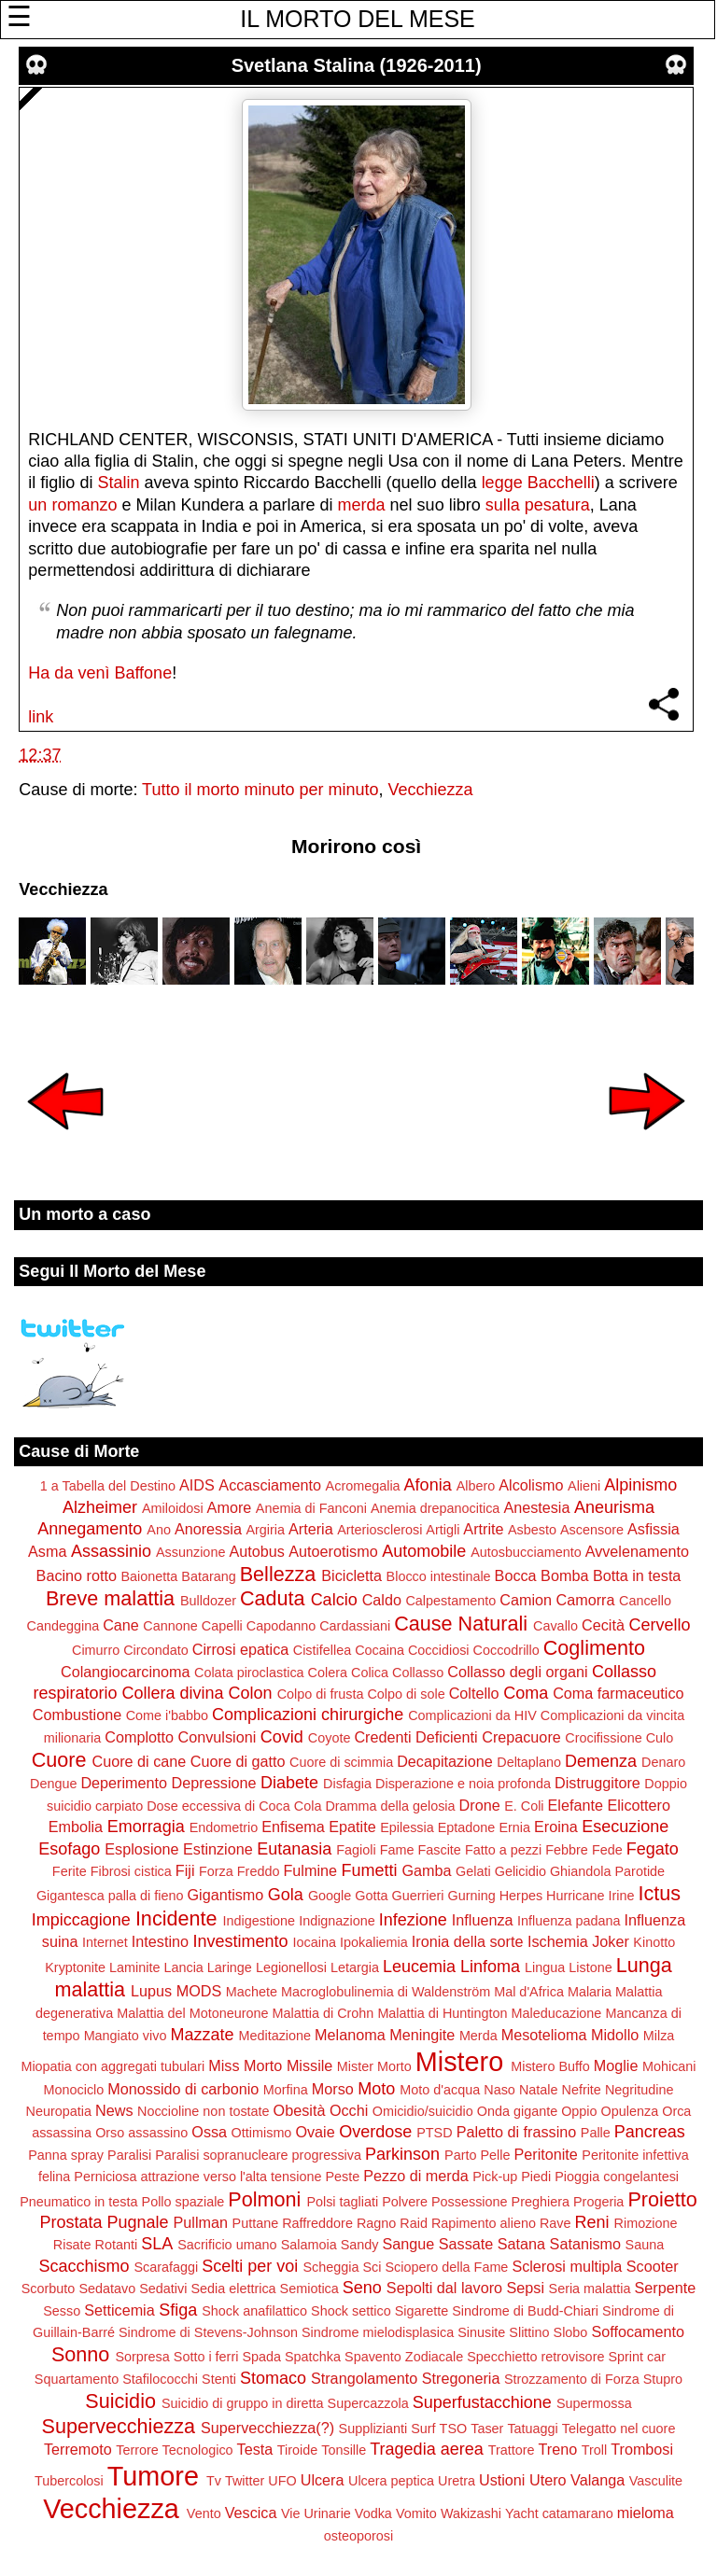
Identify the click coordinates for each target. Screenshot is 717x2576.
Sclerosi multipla (567, 2266)
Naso (499, 2089)
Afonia (428, 1485)
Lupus (151, 1990)
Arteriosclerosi (379, 1529)
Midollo (615, 2034)
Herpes (520, 1895)
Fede (607, 1849)
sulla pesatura (537, 505)
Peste (342, 2176)
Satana (521, 2243)
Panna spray (66, 2155)
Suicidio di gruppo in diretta (243, 2403)
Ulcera (322, 2479)
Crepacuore (521, 1737)
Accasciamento (269, 1485)
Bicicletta (351, 1575)
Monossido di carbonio (183, 2088)
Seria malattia (590, 2288)
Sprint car (637, 2356)
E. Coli (523, 1806)
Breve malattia (110, 1598)
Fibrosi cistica (131, 1871)
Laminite (134, 1967)
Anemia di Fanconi (311, 1508)
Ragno (376, 2223)
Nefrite (580, 2089)
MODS (199, 1990)
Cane (121, 1625)
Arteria (310, 1528)
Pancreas (649, 2131)
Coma (525, 1693)
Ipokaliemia (374, 1942)
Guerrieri (418, 1895)
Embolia (76, 1826)
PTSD (434, 2132)
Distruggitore (597, 1782)
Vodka (373, 2513)
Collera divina (173, 1693)
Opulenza (630, 2111)
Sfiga (178, 2310)
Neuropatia (58, 2111)
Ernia (514, 1827)
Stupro (662, 2379)
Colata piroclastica (249, 1672)
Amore (229, 1507)
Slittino (529, 2332)
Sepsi (526, 2287)
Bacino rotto (76, 1575)
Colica (369, 1672)
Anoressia (208, 1528)
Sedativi (163, 2288)
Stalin (118, 482)
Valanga (597, 2479)
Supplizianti (373, 2428)
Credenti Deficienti (415, 1737)
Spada (261, 2356)
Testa (255, 2449)
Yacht (522, 2513)
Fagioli (355, 1849)
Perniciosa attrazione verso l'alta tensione (197, 2176)
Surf (423, 2428)
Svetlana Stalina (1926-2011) (357, 65)
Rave (555, 2223)
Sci (371, 2267)
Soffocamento (637, 2331)
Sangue (408, 2243)
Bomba (564, 1575)
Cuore (59, 1759)
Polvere (405, 2201)
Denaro (663, 1762)
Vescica (251, 2512)
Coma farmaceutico (618, 1693)
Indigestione (259, 1920)
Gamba (427, 1870)
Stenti (219, 2379)
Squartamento (77, 2379)
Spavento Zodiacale (403, 2356)
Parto (460, 2155)
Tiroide (297, 2450)
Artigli (442, 1529)
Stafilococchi (160, 2379)
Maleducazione (557, 2013)
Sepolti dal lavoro (444, 2287)
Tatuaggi (532, 2428)
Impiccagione (81, 1920)
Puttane (255, 2223)
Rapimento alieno (483, 2223)
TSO (454, 2428)
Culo (660, 1737)
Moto (376, 2088)
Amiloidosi (173, 1508)
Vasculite (655, 2480)
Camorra (585, 1599)
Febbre (566, 1849)
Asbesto (532, 1529)
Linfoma (490, 1966)
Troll (594, 2450)
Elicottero (638, 1805)
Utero (548, 2479)
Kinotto (654, 1942)
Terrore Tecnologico (174, 2450)
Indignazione (337, 1920)
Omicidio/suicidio (423, 2111)
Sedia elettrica (232, 2288)
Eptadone (467, 1827)
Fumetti (369, 1870)
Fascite (438, 1849)
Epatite (352, 1826)
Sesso (61, 2310)
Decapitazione (445, 1761)
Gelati (473, 1871)
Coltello (474, 1693)
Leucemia (419, 1966)
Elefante (575, 1805)
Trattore (511, 2450)
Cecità (603, 1625)
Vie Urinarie (316, 2513)
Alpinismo (640, 1485)
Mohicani (669, 2066)
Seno (362, 2287)
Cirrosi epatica (240, 1649)
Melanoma (350, 2034)
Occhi (349, 2110)
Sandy (360, 2244)
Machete (251, 1991)
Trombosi (642, 2449)
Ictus (659, 1893)
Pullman (201, 2222)
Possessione (469, 2201)
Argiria (265, 1529)
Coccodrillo (506, 1650)
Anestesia (536, 1507)
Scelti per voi (250, 2266)
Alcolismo (531, 1485)
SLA (157, 2243)
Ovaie (314, 2131)
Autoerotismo (332, 1551)
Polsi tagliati (342, 2201)
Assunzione (190, 1552)
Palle (596, 2132)
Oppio (579, 2111)
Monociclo (74, 2089)
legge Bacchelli (538, 482)
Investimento (240, 1941)
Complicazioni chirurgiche (307, 1714)
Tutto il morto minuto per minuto (260, 789)
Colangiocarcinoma (125, 1671)
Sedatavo (106, 2288)
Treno (558, 2449)
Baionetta (148, 1576)
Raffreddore (317, 2223)
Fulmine (310, 1870)
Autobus (256, 1551)
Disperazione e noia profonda (463, 1783)
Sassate (466, 2243)
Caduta (272, 1598)
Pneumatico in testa (78, 2201)
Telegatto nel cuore (619, 2428)
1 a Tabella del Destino (108, 1485)
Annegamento (89, 1528)
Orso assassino (141, 2132)
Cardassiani (354, 1625)
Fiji (185, 1870)
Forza (216, 1871)
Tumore (153, 2476)
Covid (281, 1737)
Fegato (652, 1849)
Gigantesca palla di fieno (110, 1895)
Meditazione (274, 2035)
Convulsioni (217, 1737)
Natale (538, 2089)
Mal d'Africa (529, 1991)
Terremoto (78, 2449)
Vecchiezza (430, 789)
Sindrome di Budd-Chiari (525, 2310)
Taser (487, 2428)
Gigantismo (225, 1894)
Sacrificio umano (226, 2244)
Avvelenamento (637, 1551)
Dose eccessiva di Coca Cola (234, 1806)
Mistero (459, 2062)
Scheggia (330, 2267)
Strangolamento (364, 2378)
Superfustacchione (482, 2402)
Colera (327, 1672)
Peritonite (545, 2154)
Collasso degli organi (517, 1671)
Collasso (417, 1672)
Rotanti (116, 2244)
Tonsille (343, 2450)
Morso (333, 2088)
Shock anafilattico (254, 2310)
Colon (251, 1693)
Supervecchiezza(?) (267, 2427)
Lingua (545, 1967)
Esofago (69, 1849)
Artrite (483, 1528)
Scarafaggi (166, 2267)
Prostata (70, 2222)
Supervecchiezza (118, 2426)
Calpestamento (450, 1600)
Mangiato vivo (125, 2035)
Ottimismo (262, 2132)
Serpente (665, 2287)
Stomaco (273, 2378)
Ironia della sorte (468, 1941)
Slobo (571, 2332)
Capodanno (281, 1625)
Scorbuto (48, 2288)
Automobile (424, 1551)
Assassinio (111, 1551)
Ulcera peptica (391, 2480)
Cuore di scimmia (341, 1762)
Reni (592, 2222)
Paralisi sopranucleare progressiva (258, 2155)
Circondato (156, 1650)
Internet (105, 1942)
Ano (159, 1529)
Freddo (258, 1871)
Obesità (300, 2110)
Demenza (601, 1761)
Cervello (659, 1625)
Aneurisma (614, 1507)
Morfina (285, 2089)
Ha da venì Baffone (100, 673)
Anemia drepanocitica (435, 1508)
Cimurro (96, 1650)
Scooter (652, 2266)
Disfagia (347, 1783)
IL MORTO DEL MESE (357, 19)
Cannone (170, 1625)
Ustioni (502, 2479)
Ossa (209, 2131)
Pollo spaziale (183, 2201)
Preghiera (540, 2201)
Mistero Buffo (550, 2066)
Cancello (645, 1600)
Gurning (472, 1895)
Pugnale (137, 2222)
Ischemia (557, 1941)
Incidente (176, 1918)
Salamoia (309, 2244)
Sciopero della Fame (446, 2267)
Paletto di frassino (517, 2131)
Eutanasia (294, 1849)
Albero (476, 1485)
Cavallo (555, 1625)
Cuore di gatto (238, 1761)
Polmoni (264, 2199)
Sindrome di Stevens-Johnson (208, 2332)
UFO (282, 2480)
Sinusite (481, 2332)
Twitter (244, 2480)
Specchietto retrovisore (535, 2356)
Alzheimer (100, 1507)
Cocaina (379, 1650)
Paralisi (129, 2155)
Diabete (289, 1782)
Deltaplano (529, 1762)
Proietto (661, 2199)
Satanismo (585, 2243)
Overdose (375, 2131)
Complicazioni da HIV (472, 1715)
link (40, 716)
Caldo (381, 1599)
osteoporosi (358, 2535)
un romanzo (72, 505)
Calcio (334, 1599)
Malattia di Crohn (323, 2013)
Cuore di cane (139, 1761)
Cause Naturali (460, 1623)
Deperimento (123, 1782)
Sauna (645, 2244)
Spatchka (313, 2356)
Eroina (556, 1826)
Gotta (371, 1895)
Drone (479, 1805)
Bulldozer (208, 1600)
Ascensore (592, 1529)
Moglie (616, 2065)
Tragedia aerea (426, 2449)
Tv (213, 2480)
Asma (47, 1551)
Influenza (482, 1919)
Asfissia (653, 1528)
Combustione (77, 1714)
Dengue (53, 1783)
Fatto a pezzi (503, 1849)
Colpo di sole (405, 1694)
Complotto (139, 1737)
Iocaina (314, 1942)
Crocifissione (603, 1737)
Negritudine (639, 2089)
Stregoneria (461, 2378)
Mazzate (201, 2034)
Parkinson (402, 2154)
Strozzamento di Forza (572, 2379)
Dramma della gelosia (390, 1806)
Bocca (516, 1575)
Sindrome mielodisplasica (378, 2332)
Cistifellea (322, 1650)
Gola (285, 1894)
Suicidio (120, 2401)
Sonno (80, 2354)
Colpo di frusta (320, 1694)
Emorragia (146, 1826)
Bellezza (278, 1574)
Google (329, 1895)
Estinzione (218, 1849)
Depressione (214, 1782)
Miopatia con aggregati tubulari (112, 2066)
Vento (204, 2513)
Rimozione (646, 2223)
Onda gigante (517, 2111)
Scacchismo (83, 2266)
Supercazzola (368, 2403)
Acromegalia (363, 1485)
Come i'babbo (167, 1715)
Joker (610, 1941)
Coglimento (594, 1647)
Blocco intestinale (439, 1576)
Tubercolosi (69, 2480)
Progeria (598, 2201)
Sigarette (422, 2310)
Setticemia (119, 2310)
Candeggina (63, 1625)
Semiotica (309, 2288)
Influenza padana (568, 1920)
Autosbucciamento (526, 1552)
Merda (478, 2035)
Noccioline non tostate (203, 2111)
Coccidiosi (439, 1650)
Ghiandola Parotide (607, 1871)
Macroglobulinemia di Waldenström (385, 1991)
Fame (397, 1849)
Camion (525, 1599)
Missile (309, 2065)
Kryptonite (75, 1967)
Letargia (354, 1967)
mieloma (645, 2512)
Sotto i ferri (206, 2356)
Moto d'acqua (440, 2089)
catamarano (577, 2513)
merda (362, 505)
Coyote (329, 1737)
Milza (659, 2035)
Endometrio (224, 1827)
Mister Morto (374, 2066)
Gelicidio (520, 1871)
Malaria (590, 1991)
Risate (72, 2244)
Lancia (183, 1967)
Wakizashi (471, 2513)
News (114, 2110)
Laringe (229, 1967)
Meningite (422, 2034)
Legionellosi (291, 1967)
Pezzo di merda (415, 2175)
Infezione (413, 1920)
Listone (590, 1967)
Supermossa (594, 2403)
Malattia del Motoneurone (192, 2013)
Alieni (584, 1485)
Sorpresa (142, 2356)
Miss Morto (245, 2065)
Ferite (69, 1871)
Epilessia (407, 1827)
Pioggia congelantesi (617, 2176)
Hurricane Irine (590, 1895)
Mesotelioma (544, 2034)
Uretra (456, 2480)
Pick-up (494, 2176)
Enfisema (292, 1826)
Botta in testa (637, 1575)
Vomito (416, 2513)
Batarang (208, 1576)
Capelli (222, 1625)
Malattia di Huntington (442, 2013)
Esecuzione (625, 1826)
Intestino (160, 1941)
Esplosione (141, 1849)
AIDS (197, 1485)
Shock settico (351, 2310)
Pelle (495, 2155)
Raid (414, 2223)
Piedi (536, 2176)
